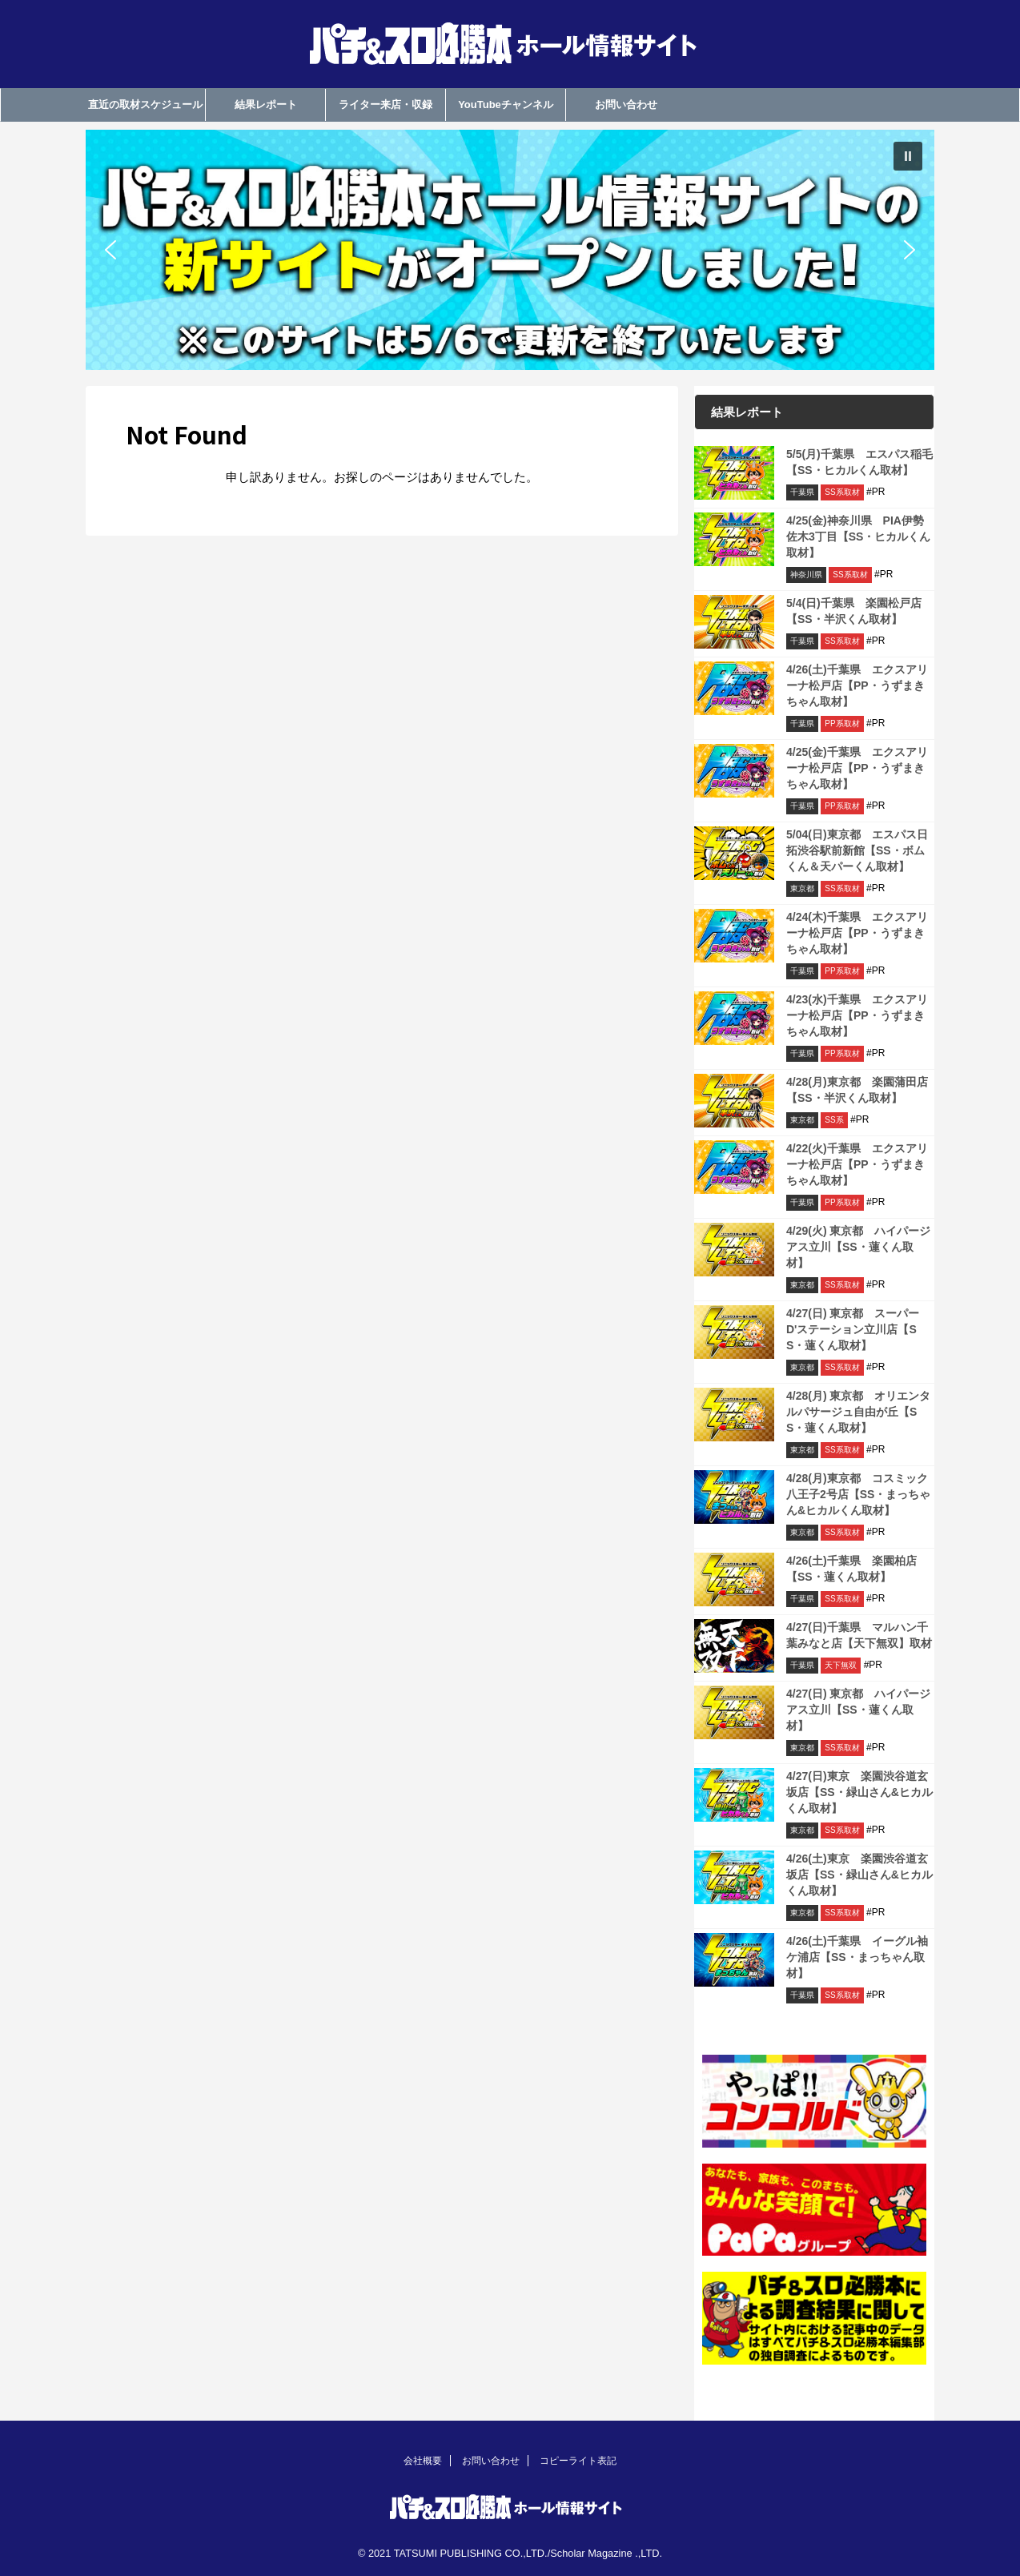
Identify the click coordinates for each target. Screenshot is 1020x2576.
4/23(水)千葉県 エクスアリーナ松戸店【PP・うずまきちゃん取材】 (857, 1015)
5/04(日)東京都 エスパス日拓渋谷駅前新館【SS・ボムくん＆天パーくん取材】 (857, 850)
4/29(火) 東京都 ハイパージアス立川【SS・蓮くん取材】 (858, 1246)
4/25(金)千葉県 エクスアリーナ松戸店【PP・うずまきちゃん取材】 (857, 767)
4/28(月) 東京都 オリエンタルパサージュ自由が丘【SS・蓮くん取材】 (858, 1411)
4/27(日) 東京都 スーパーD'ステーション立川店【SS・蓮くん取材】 (852, 1329)
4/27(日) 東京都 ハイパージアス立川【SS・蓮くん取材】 (858, 1709)
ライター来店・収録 (385, 104)
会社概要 (423, 2460)
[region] (510, 250)
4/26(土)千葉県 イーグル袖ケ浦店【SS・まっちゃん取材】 (857, 1957)
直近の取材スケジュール (145, 104)
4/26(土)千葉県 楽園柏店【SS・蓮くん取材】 (851, 1568)
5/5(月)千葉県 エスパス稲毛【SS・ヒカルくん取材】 (859, 462)
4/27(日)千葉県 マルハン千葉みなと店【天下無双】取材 (859, 1635)
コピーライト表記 (578, 2460)
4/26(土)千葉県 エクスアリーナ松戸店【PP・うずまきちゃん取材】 (857, 685)
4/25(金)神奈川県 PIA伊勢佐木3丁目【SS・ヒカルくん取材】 (858, 536)
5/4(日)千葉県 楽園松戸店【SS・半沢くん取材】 (854, 611)
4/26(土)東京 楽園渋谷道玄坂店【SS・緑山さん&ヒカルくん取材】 (859, 1874)
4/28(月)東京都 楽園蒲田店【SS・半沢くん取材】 (857, 1089)
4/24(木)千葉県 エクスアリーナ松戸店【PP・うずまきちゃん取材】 (857, 932)
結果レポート (266, 104)
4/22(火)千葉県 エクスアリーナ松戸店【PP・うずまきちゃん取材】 (857, 1164)
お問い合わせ (626, 104)
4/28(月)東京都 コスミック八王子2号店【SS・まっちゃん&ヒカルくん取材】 (858, 1494)
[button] (510, 250)
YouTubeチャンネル (505, 104)
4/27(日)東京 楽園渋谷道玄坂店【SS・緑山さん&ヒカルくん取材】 (859, 1792)
